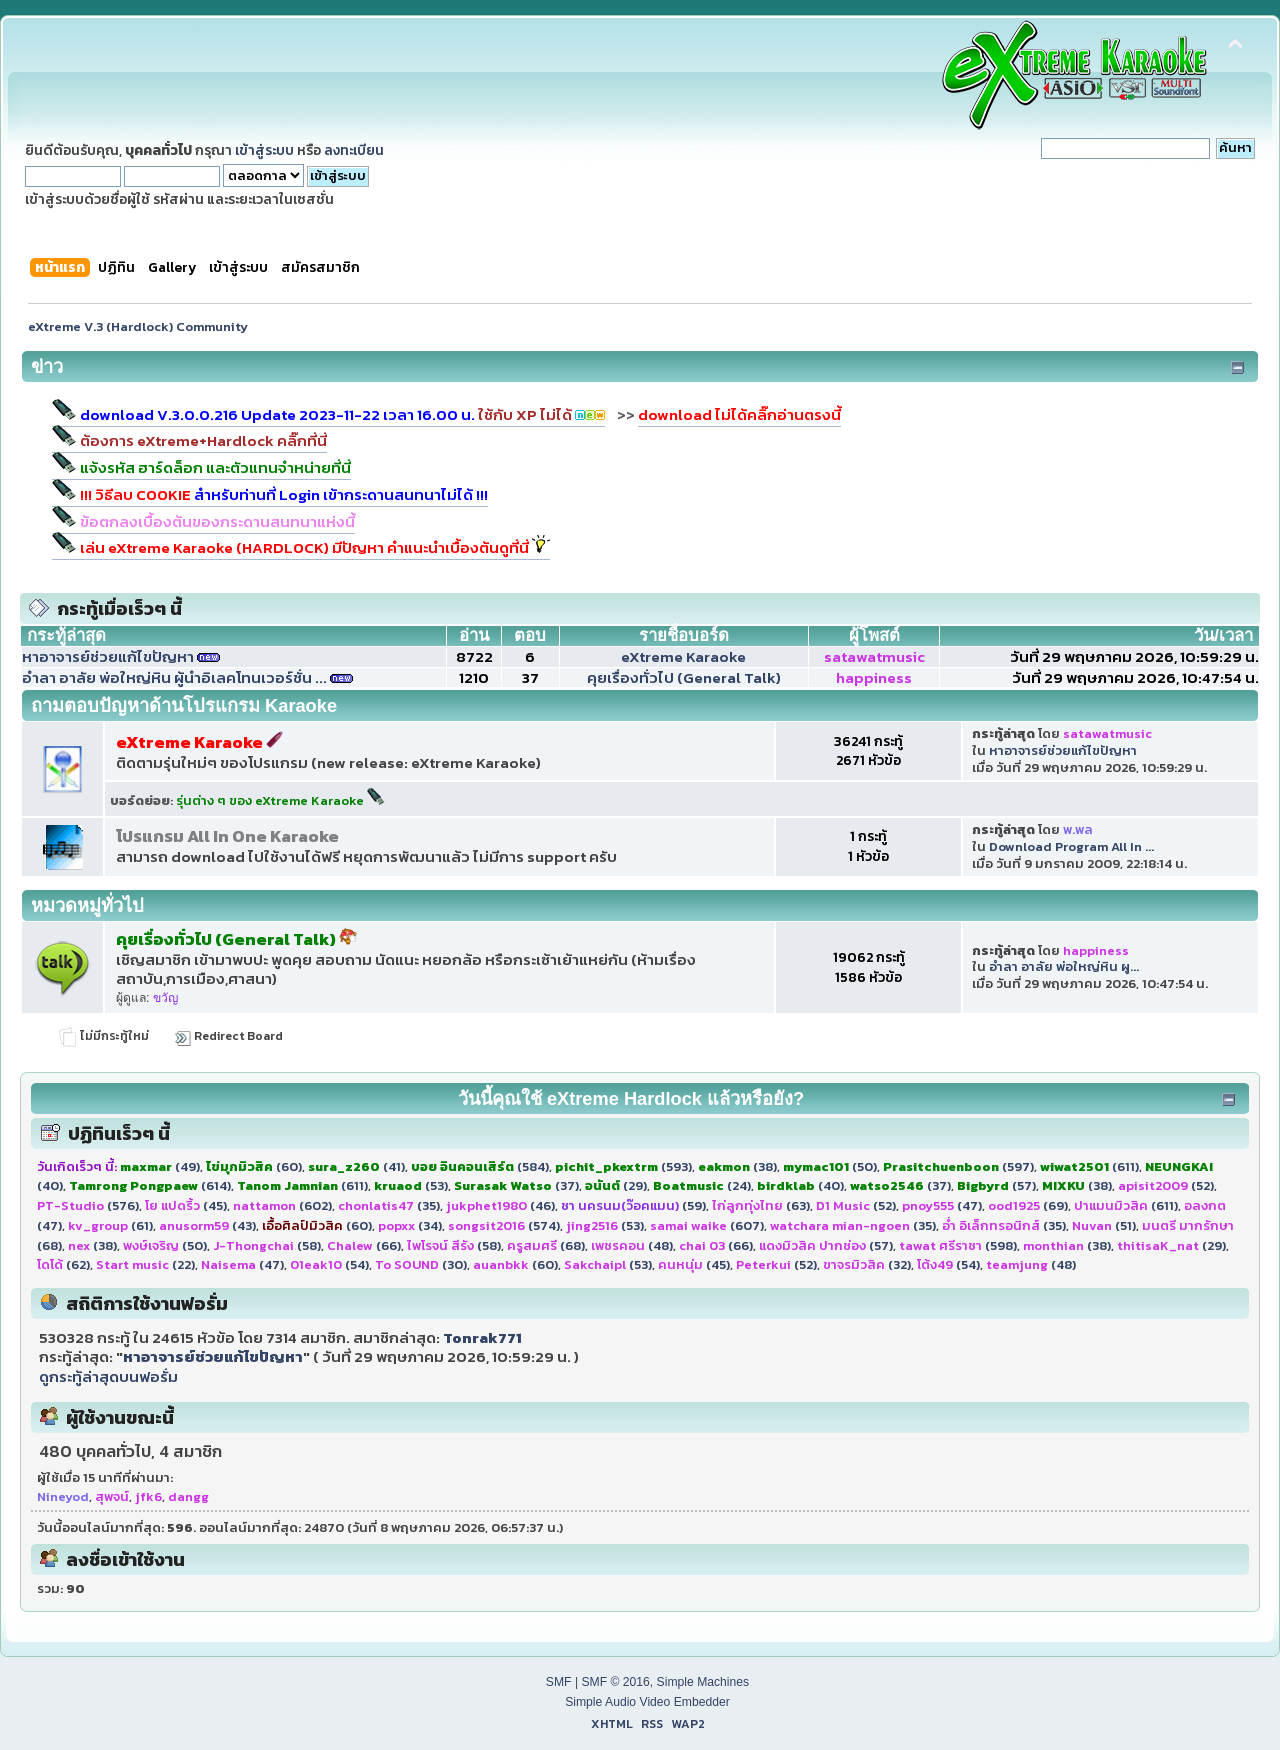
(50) (830, 1166)
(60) (254, 1166)
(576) (88, 1205)
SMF (559, 1682)
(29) (616, 1185)
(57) (996, 1185)
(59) (633, 1205)
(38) (737, 1166)
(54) (329, 1264)
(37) (516, 1185)
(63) (761, 1205)
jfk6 (148, 1496)
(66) (364, 1245)
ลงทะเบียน (354, 150)
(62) (63, 1264)
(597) (958, 1166)
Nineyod (63, 1496)
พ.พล (1078, 829)
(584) (480, 1166)
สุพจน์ (112, 1496)
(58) (267, 1245)
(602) (282, 1205)
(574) (504, 1225)
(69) (1028, 1205)
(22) (145, 1264)
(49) (160, 1166)
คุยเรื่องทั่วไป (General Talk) (684, 677)
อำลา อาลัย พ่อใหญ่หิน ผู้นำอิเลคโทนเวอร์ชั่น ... (174, 677)
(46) (500, 1205)
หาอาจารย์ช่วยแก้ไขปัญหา (108, 656)
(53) (411, 1185)
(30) (421, 1264)
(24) (702, 1185)
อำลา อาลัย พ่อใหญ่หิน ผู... (1064, 966)
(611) (1089, 1166)
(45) (186, 1205)
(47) (942, 1205)
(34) (410, 1225)
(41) (356, 1166)
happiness (874, 677)
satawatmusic (874, 656)
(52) (1166, 1185)
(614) (150, 1185)
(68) (546, 1245)
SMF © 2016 (615, 1682)
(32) (867, 1264)
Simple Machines (703, 1682)
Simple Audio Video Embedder (647, 1702)
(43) (207, 1225)
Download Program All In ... (1071, 846)
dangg (188, 1496)
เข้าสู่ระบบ (264, 150)
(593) (623, 1166)
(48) (632, 1245)
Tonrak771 (482, 1337)
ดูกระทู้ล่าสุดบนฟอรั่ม (108, 1376)
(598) (958, 1245)
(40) (800, 1185)
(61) (110, 1225)
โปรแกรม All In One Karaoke (227, 836)
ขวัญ (165, 998)
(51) (1104, 1225)
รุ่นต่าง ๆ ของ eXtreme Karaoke (280, 800)
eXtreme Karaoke (683, 656)
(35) (389, 1205)
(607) (707, 1225)
